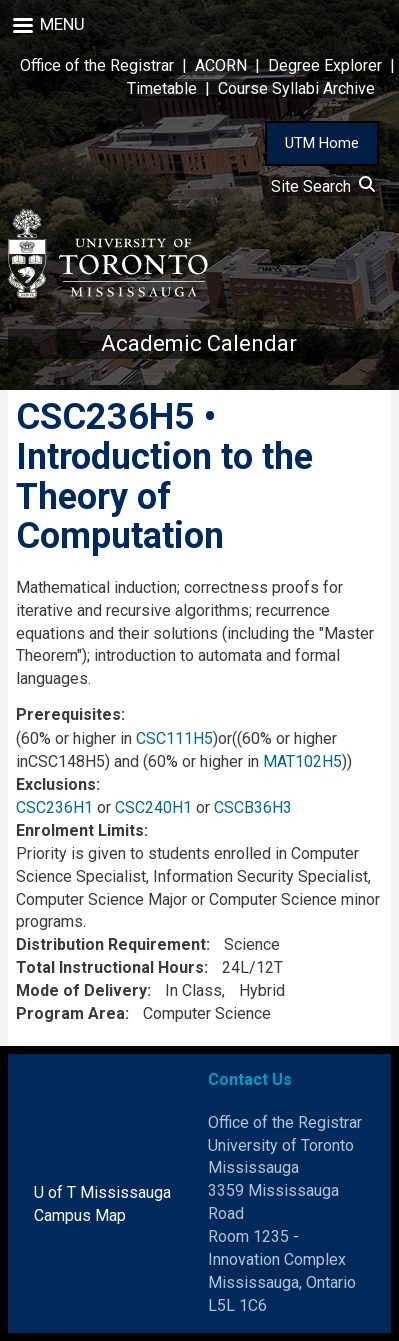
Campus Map (80, 1215)
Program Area (70, 1013)
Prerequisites (68, 714)
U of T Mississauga (102, 1192)
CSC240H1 (153, 807)
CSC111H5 (174, 738)
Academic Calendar (199, 343)
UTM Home (322, 143)
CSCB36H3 (253, 807)
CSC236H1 (54, 807)
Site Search (323, 186)
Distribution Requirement (111, 944)
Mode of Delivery (81, 990)
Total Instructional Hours (110, 967)
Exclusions (56, 784)
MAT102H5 (302, 761)
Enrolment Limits (80, 830)
